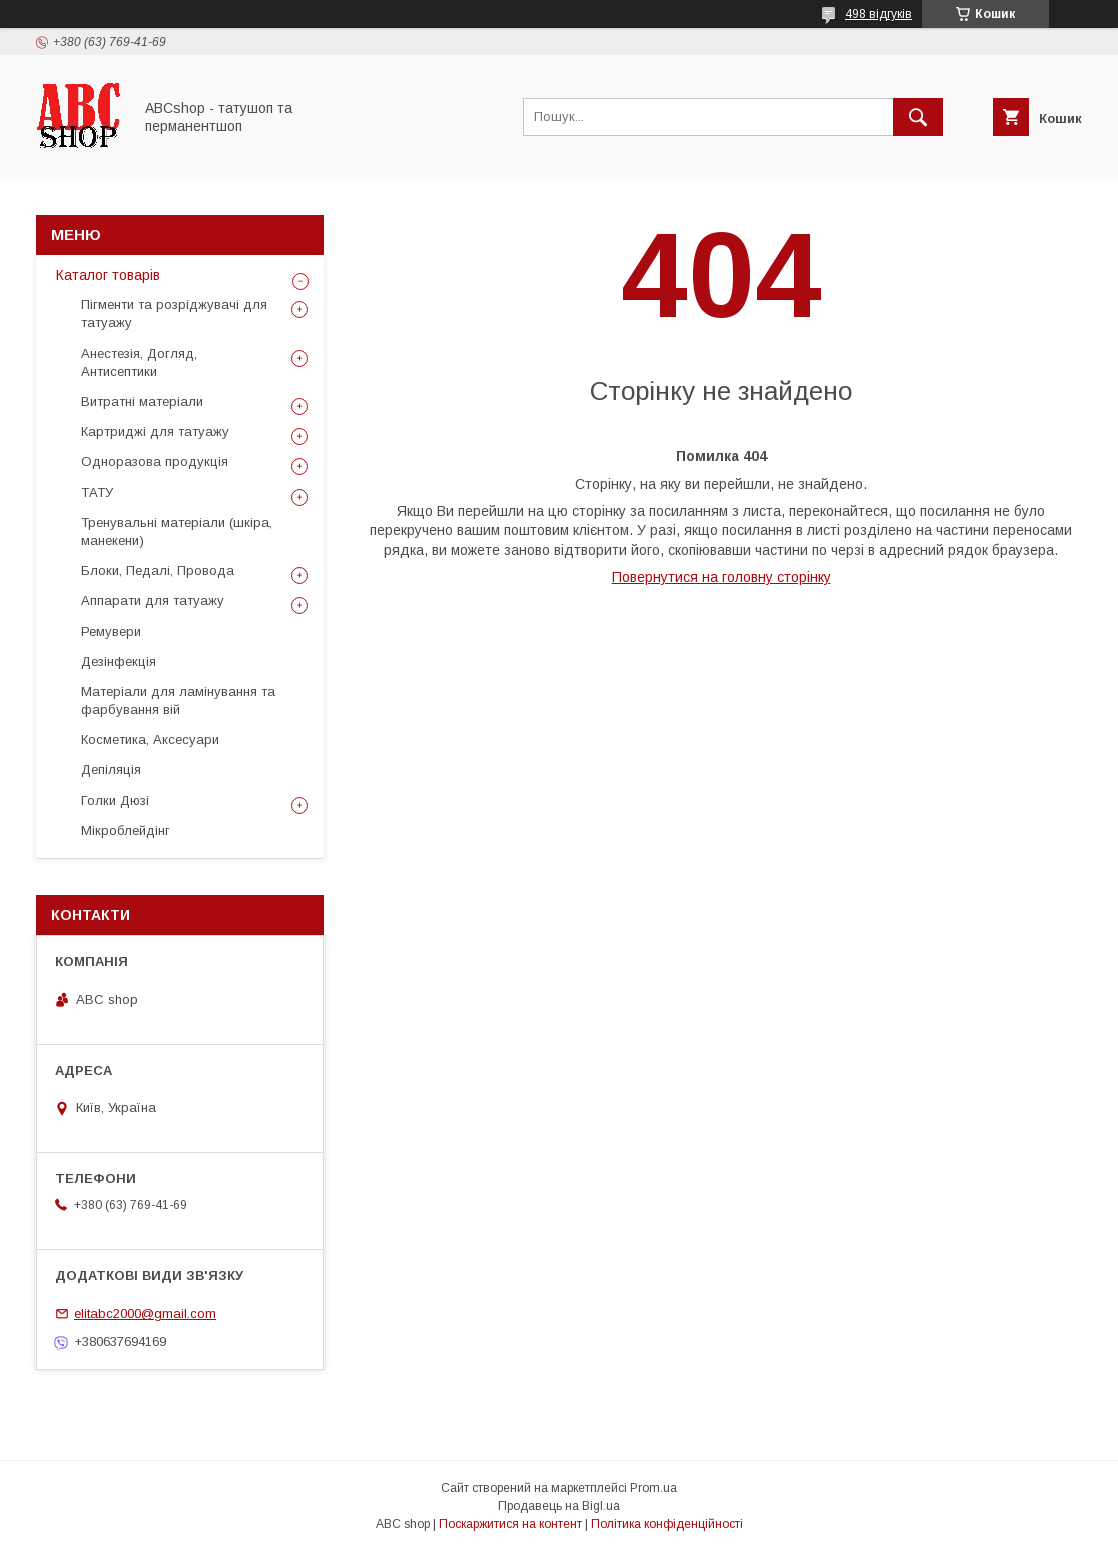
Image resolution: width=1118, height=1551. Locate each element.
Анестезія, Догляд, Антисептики (139, 362)
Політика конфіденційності (667, 1524)
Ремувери (111, 631)
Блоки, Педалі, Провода (157, 570)
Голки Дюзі (115, 800)
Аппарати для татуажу (152, 600)
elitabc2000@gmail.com (145, 1313)
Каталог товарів (108, 275)
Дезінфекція (118, 661)
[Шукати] (918, 117)
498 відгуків (878, 14)
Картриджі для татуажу (155, 431)
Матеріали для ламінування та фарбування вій (178, 700)
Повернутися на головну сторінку (721, 577)
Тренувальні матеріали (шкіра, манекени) (176, 531)
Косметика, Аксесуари (150, 739)
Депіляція (111, 769)
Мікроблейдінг (125, 830)
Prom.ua (653, 1488)
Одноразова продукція (154, 461)
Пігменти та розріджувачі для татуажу (174, 313)
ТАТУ (97, 492)
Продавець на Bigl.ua (559, 1506)
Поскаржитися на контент (510, 1524)
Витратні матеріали (142, 401)
